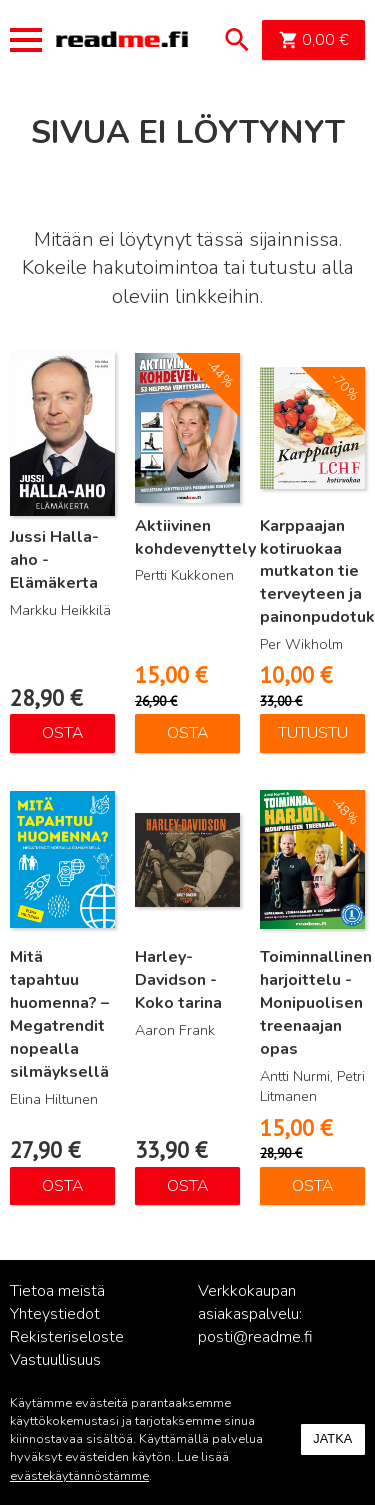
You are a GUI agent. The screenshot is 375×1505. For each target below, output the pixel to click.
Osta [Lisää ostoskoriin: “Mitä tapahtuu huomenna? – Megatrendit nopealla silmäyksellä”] (63, 1186)
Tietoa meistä (57, 1291)
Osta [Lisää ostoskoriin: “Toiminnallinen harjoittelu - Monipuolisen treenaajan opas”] (313, 1186)
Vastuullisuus (55, 1360)
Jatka (332, 1438)
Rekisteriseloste (67, 1337)
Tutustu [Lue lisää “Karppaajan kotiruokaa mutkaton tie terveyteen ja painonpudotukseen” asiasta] (313, 733)
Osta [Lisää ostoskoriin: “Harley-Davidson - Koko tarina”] (188, 1186)
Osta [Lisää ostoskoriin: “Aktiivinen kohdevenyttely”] (188, 733)
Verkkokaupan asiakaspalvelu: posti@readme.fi (255, 1314)
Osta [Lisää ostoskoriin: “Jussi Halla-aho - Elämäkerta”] (63, 733)
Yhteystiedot (55, 1314)
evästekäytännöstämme (79, 1476)
